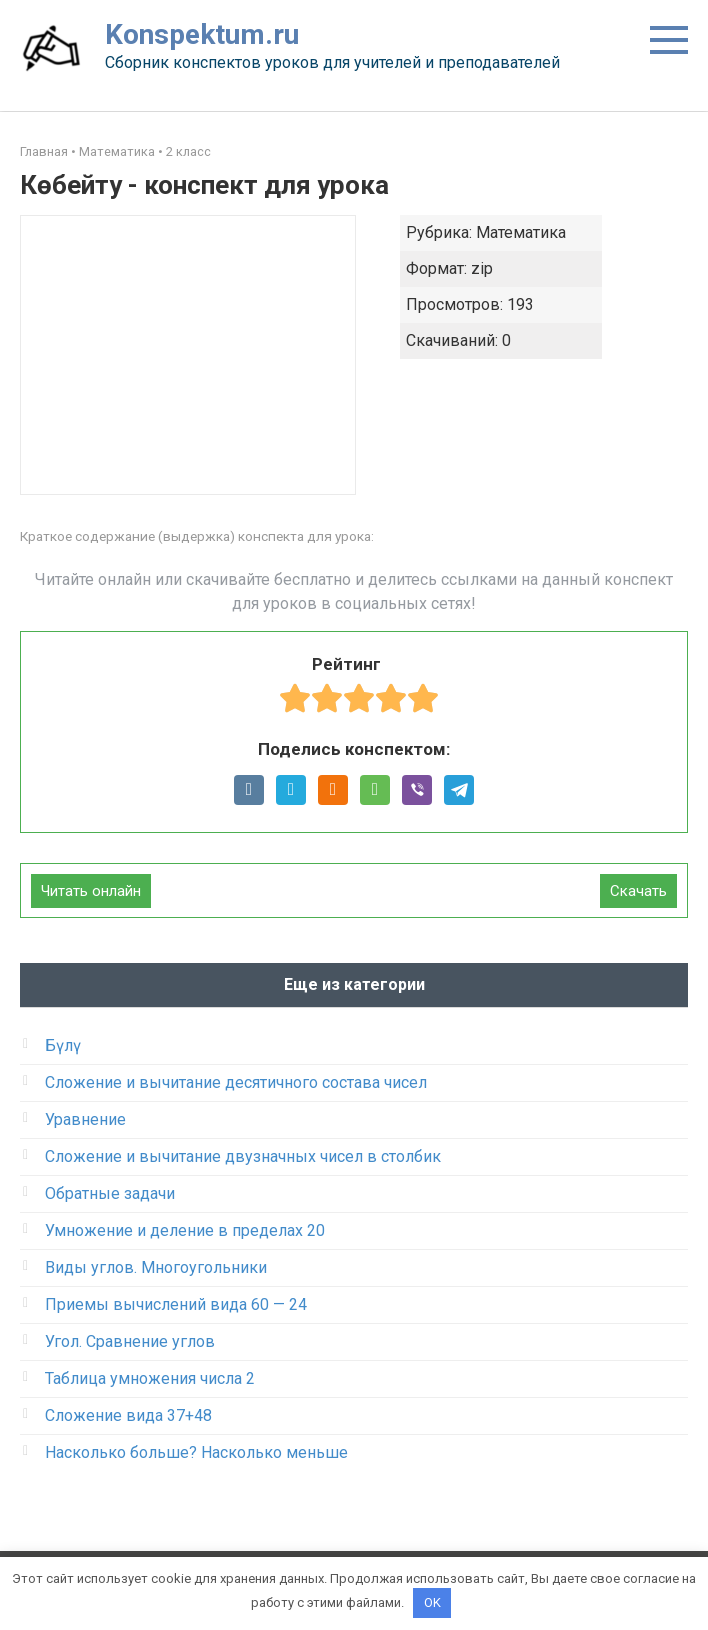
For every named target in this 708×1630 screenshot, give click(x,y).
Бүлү (63, 1045)
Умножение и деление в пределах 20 (185, 1230)
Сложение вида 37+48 (128, 1415)
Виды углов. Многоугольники (156, 1267)
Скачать (638, 891)
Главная (44, 151)
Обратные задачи (110, 1193)
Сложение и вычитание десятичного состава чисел (236, 1082)
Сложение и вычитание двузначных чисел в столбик (243, 1156)
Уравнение (85, 1119)
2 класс (188, 151)
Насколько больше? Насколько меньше (196, 1452)
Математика (117, 151)
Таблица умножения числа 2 (150, 1378)
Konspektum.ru (202, 34)
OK (432, 1602)
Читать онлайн (91, 891)
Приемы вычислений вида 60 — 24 (176, 1304)
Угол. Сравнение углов (130, 1341)
